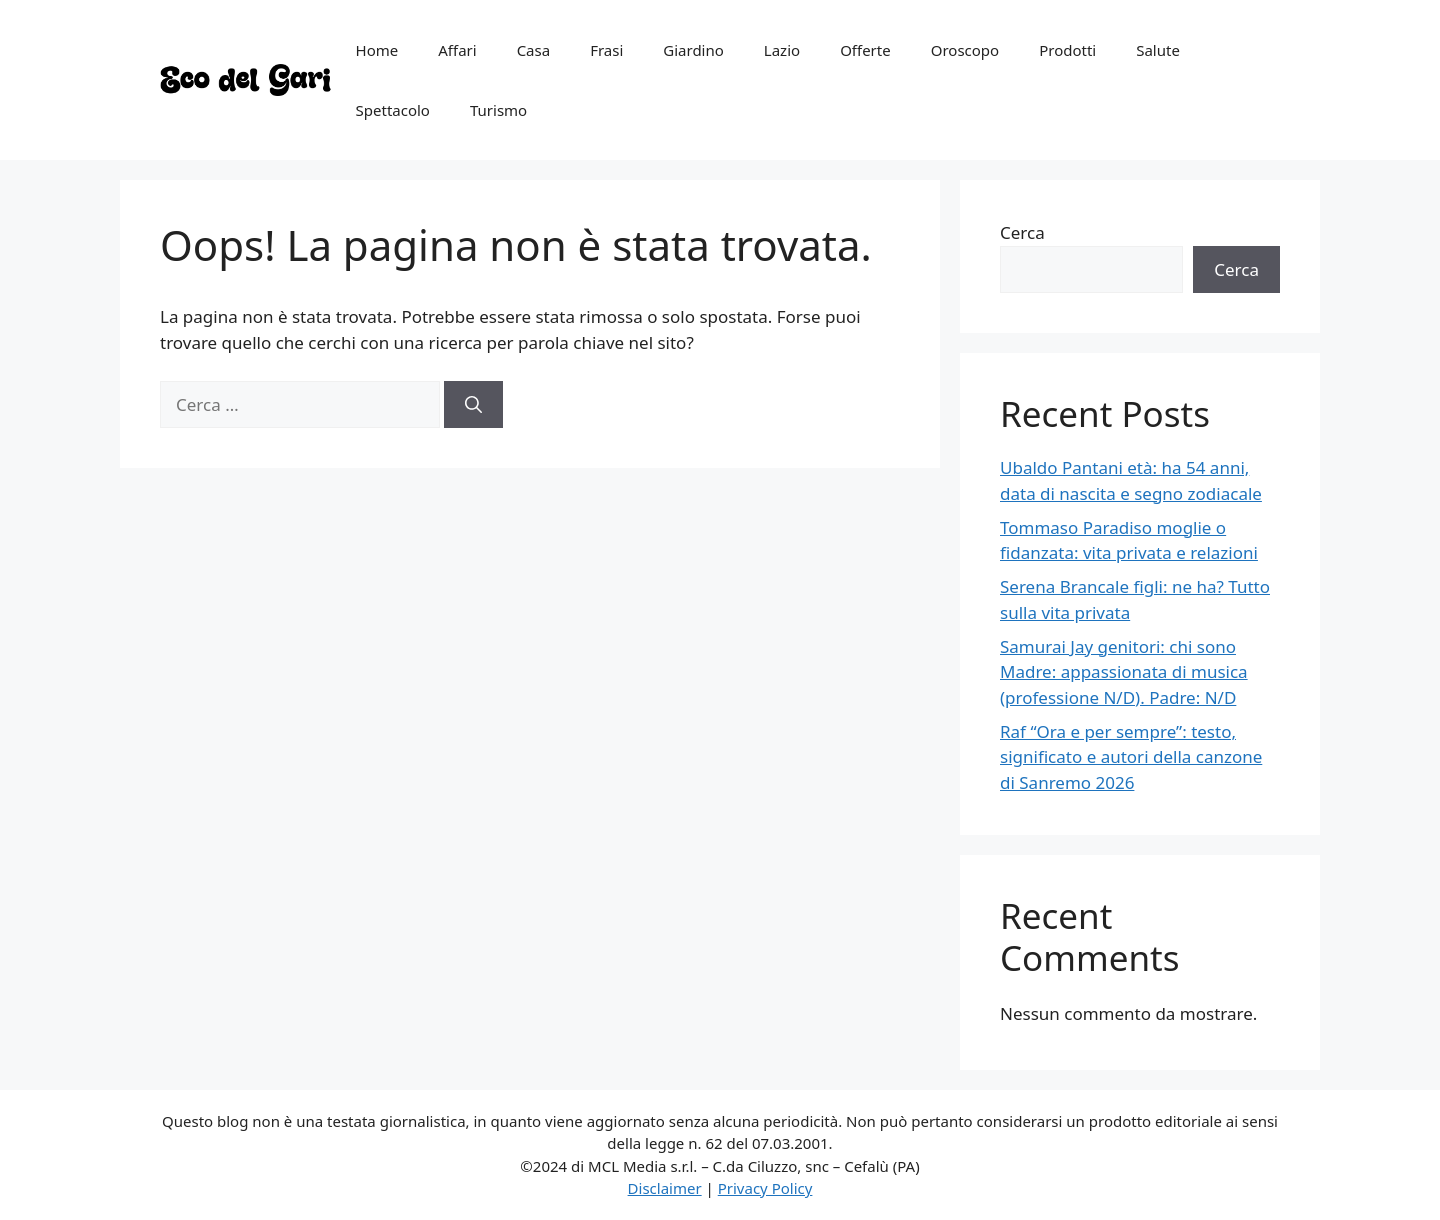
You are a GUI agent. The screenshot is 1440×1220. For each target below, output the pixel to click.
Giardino (693, 50)
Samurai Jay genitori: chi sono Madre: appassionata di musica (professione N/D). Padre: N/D (1124, 672)
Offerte (865, 50)
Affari (457, 50)
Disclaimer (665, 1188)
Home (377, 50)
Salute (1158, 50)
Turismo (498, 110)
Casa (534, 50)
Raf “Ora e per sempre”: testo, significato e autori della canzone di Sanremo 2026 (1131, 757)
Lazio (782, 50)
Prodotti (1067, 50)
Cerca (1022, 232)
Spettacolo (393, 110)
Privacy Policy (765, 1188)
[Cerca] (473, 405)
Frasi (606, 50)
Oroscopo (965, 50)
